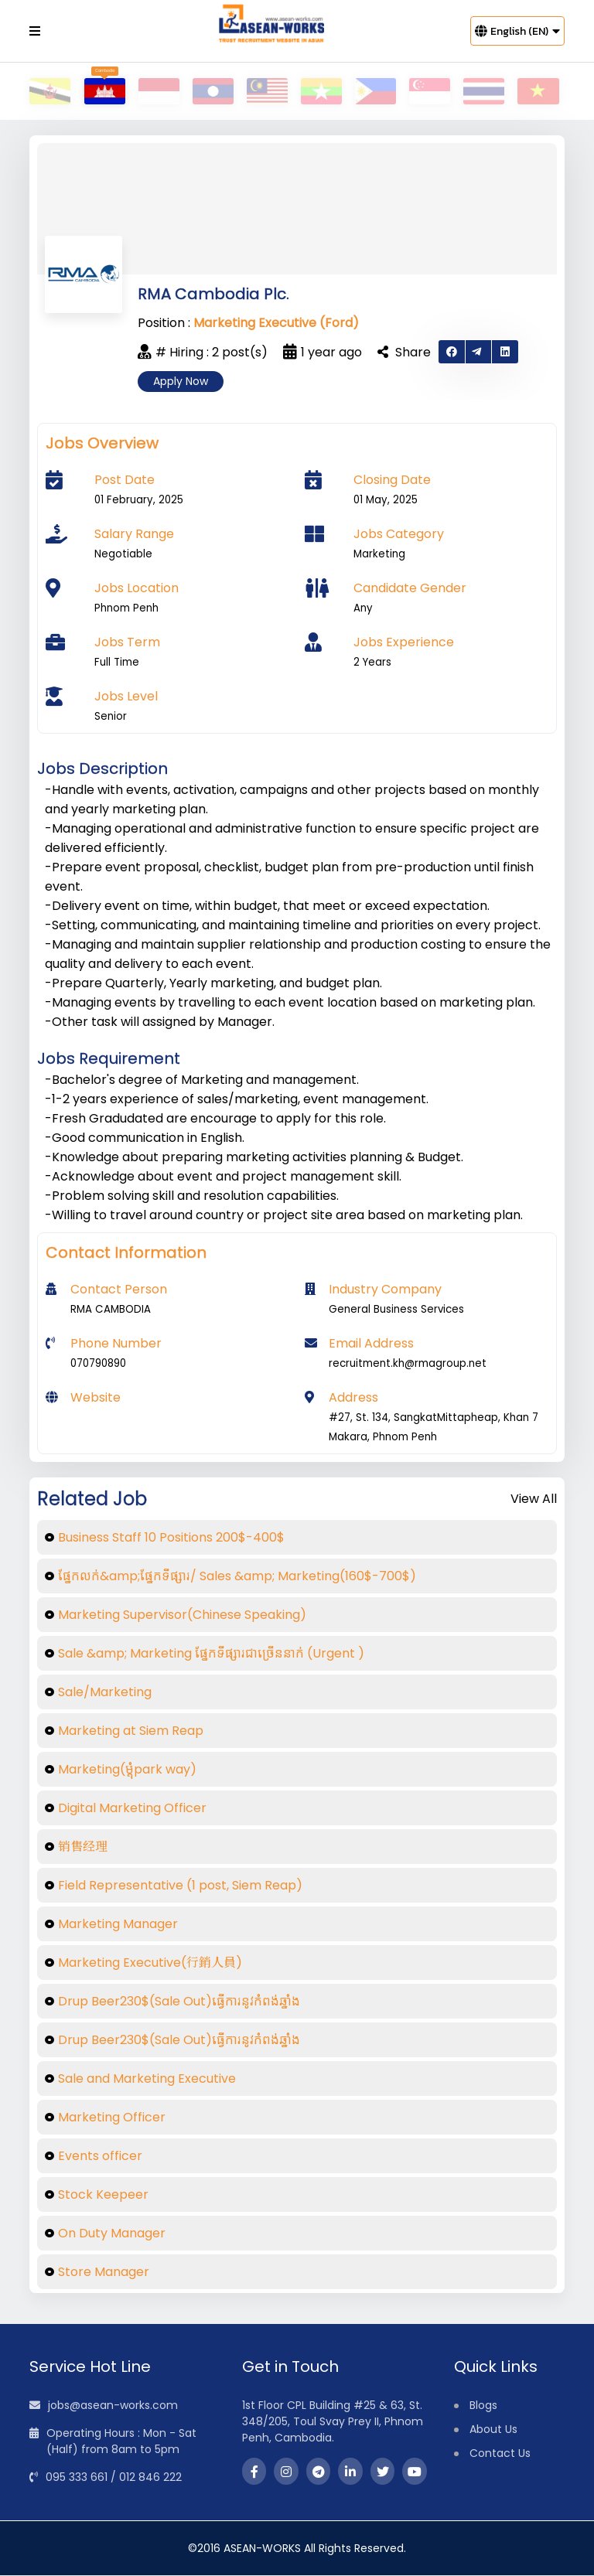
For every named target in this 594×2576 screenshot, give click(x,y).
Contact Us (500, 2454)
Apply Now (180, 382)
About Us (493, 2430)
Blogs (483, 2406)
